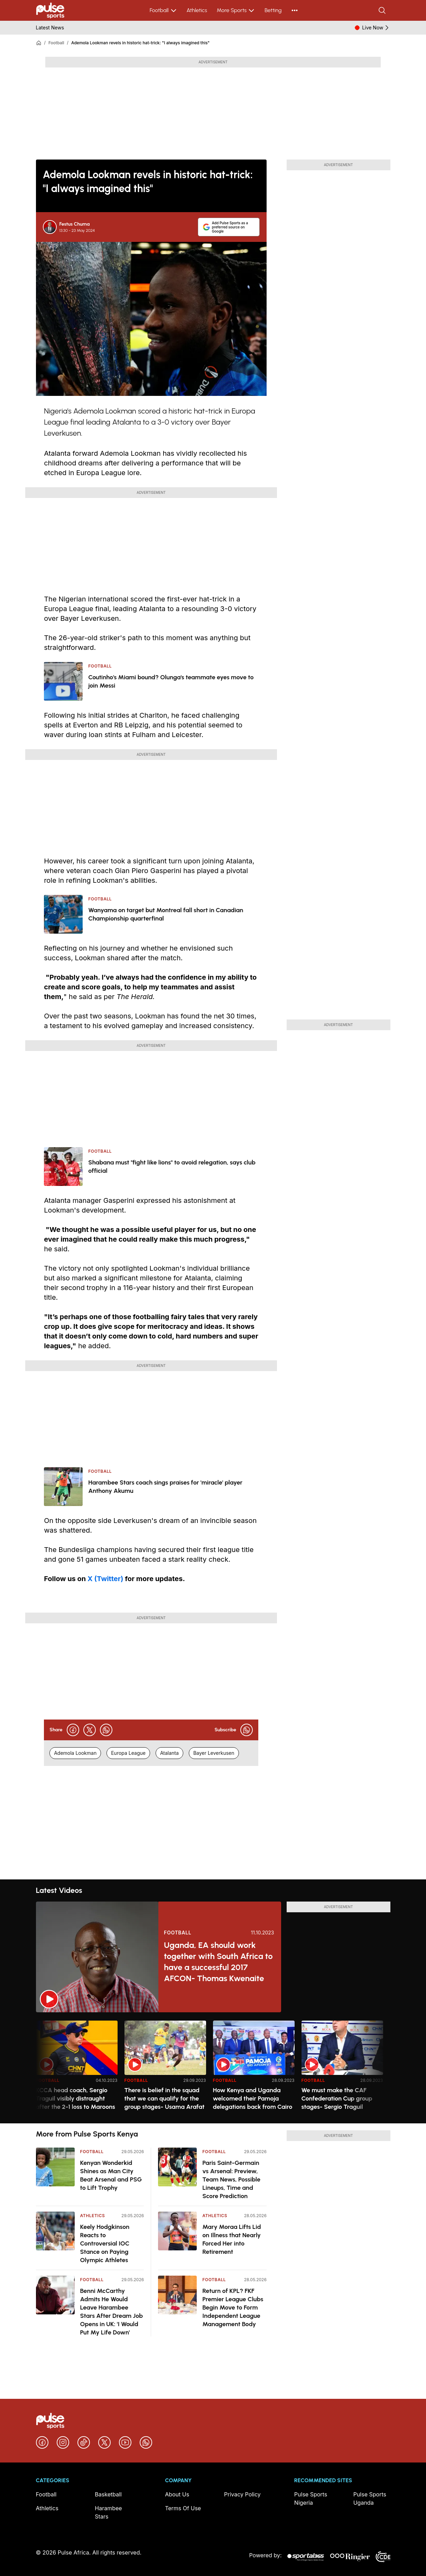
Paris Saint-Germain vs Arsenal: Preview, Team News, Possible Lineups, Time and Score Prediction (231, 2179)
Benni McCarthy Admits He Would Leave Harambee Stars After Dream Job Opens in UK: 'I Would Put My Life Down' (111, 2311)
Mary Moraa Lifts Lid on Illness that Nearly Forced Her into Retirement (231, 2239)
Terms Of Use (183, 2508)
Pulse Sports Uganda (369, 2498)
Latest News (50, 27)
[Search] (382, 10)
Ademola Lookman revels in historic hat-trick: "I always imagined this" (140, 42)
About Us (177, 2494)
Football (163, 10)
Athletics (197, 10)
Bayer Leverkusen (213, 1753)
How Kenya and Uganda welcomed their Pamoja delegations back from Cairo (253, 2098)
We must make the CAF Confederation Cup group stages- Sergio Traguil (337, 2098)
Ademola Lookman (75, 1753)
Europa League (128, 1753)
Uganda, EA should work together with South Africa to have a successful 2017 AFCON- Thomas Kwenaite (218, 1961)
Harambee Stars (108, 2512)
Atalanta (169, 1753)
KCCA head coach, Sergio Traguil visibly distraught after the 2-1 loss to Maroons (75, 2098)
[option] (77, 2069)
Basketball (108, 2494)
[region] (213, 2068)
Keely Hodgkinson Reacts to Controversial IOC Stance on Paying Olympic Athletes (105, 2243)
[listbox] (213, 2068)
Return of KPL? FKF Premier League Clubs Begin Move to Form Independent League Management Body (232, 2307)
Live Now (376, 27)
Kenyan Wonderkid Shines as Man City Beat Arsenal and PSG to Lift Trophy (111, 2175)
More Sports (236, 10)
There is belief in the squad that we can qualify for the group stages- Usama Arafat (164, 2098)
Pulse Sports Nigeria (310, 2498)
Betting (273, 10)
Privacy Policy (242, 2494)
